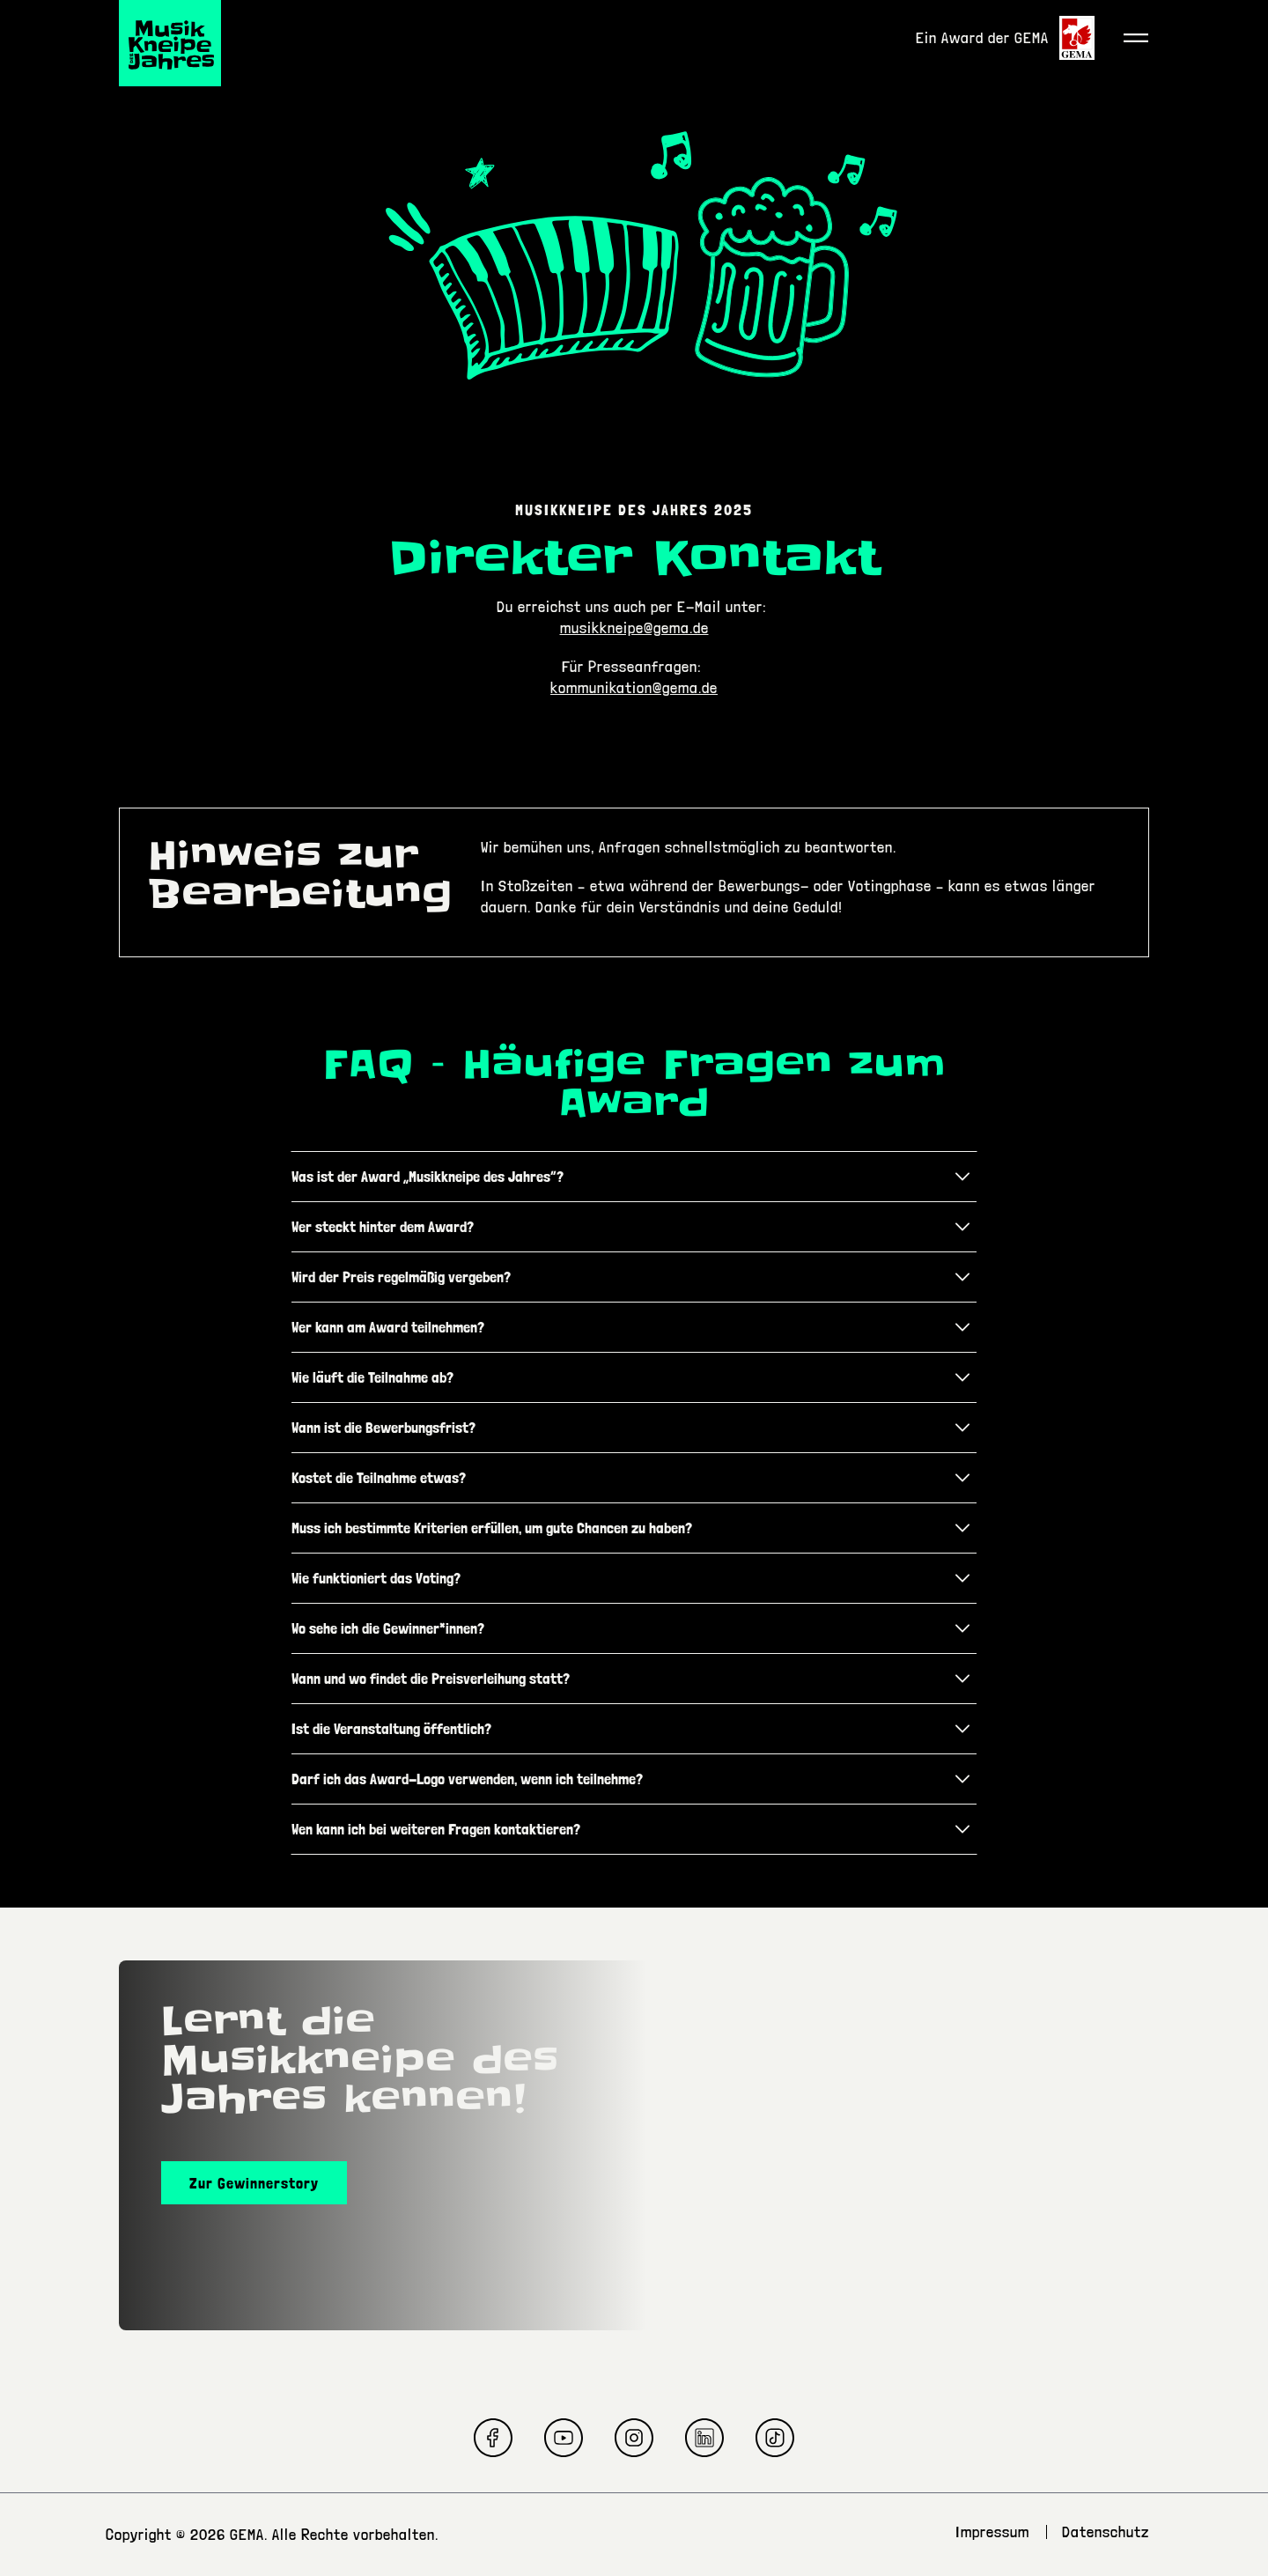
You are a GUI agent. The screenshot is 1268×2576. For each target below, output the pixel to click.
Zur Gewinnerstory (254, 2183)
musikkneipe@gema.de (634, 627)
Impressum (992, 2531)
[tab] (634, 1176)
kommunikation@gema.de (634, 687)
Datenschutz (1105, 2531)
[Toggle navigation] (1136, 38)
